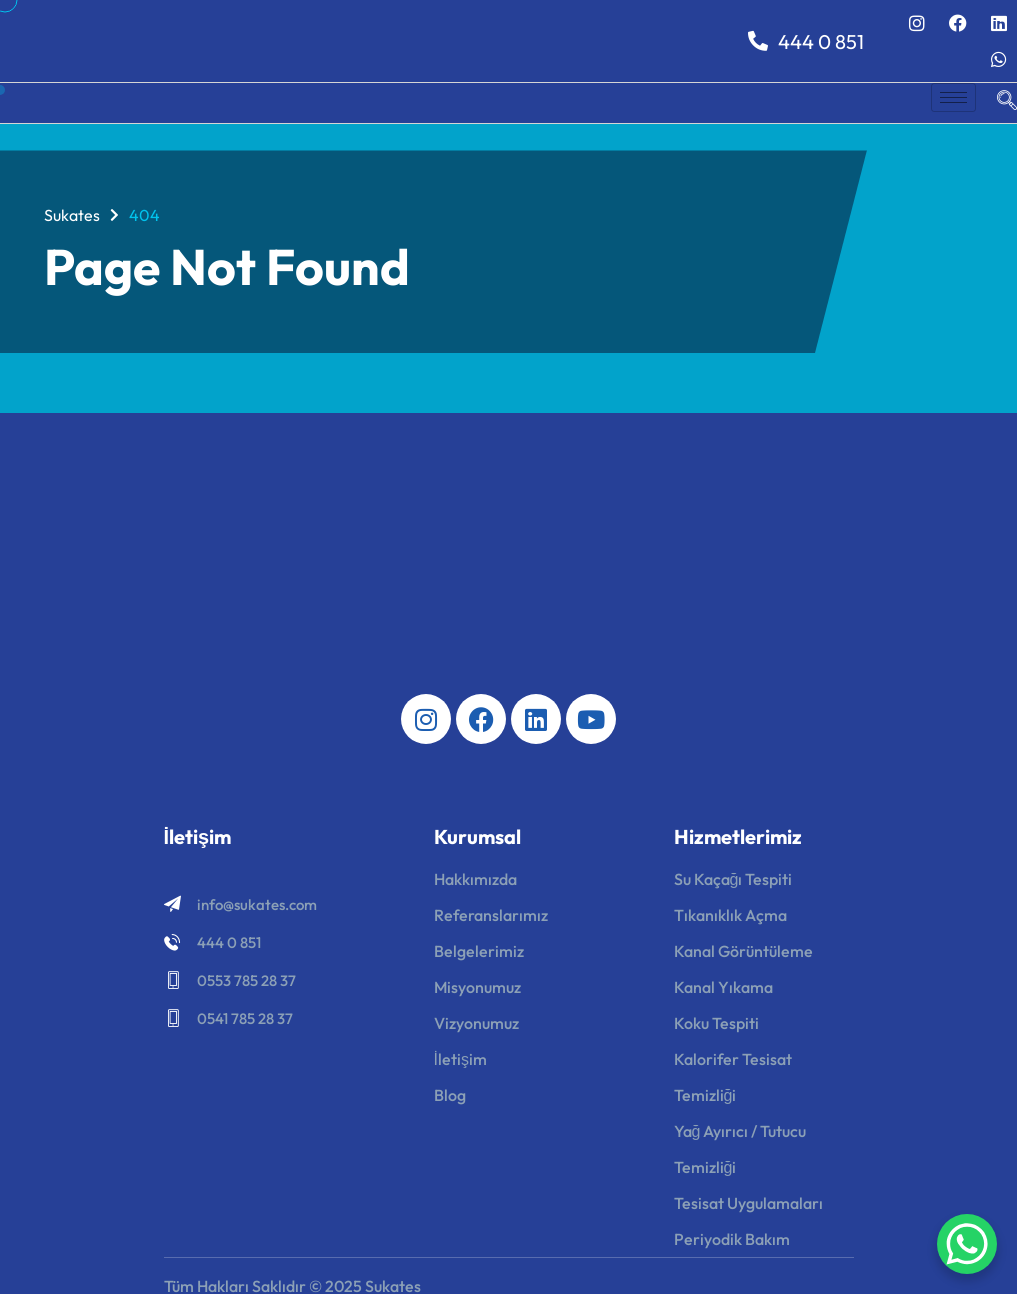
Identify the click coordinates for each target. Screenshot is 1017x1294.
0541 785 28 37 (245, 1018)
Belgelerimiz (479, 951)
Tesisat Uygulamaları (748, 1203)
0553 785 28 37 (246, 980)
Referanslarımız (491, 915)
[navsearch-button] (997, 103)
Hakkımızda (475, 879)
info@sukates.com (257, 904)
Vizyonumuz (476, 1023)
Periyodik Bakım (732, 1239)
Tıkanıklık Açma (730, 915)
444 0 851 (806, 41)
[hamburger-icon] (953, 97)
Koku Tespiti (716, 1023)
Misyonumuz (477, 987)
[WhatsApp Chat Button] (967, 1244)
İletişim (460, 1059)
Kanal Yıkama (723, 987)
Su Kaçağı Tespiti (733, 879)
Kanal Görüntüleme (743, 951)
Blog (450, 1095)
